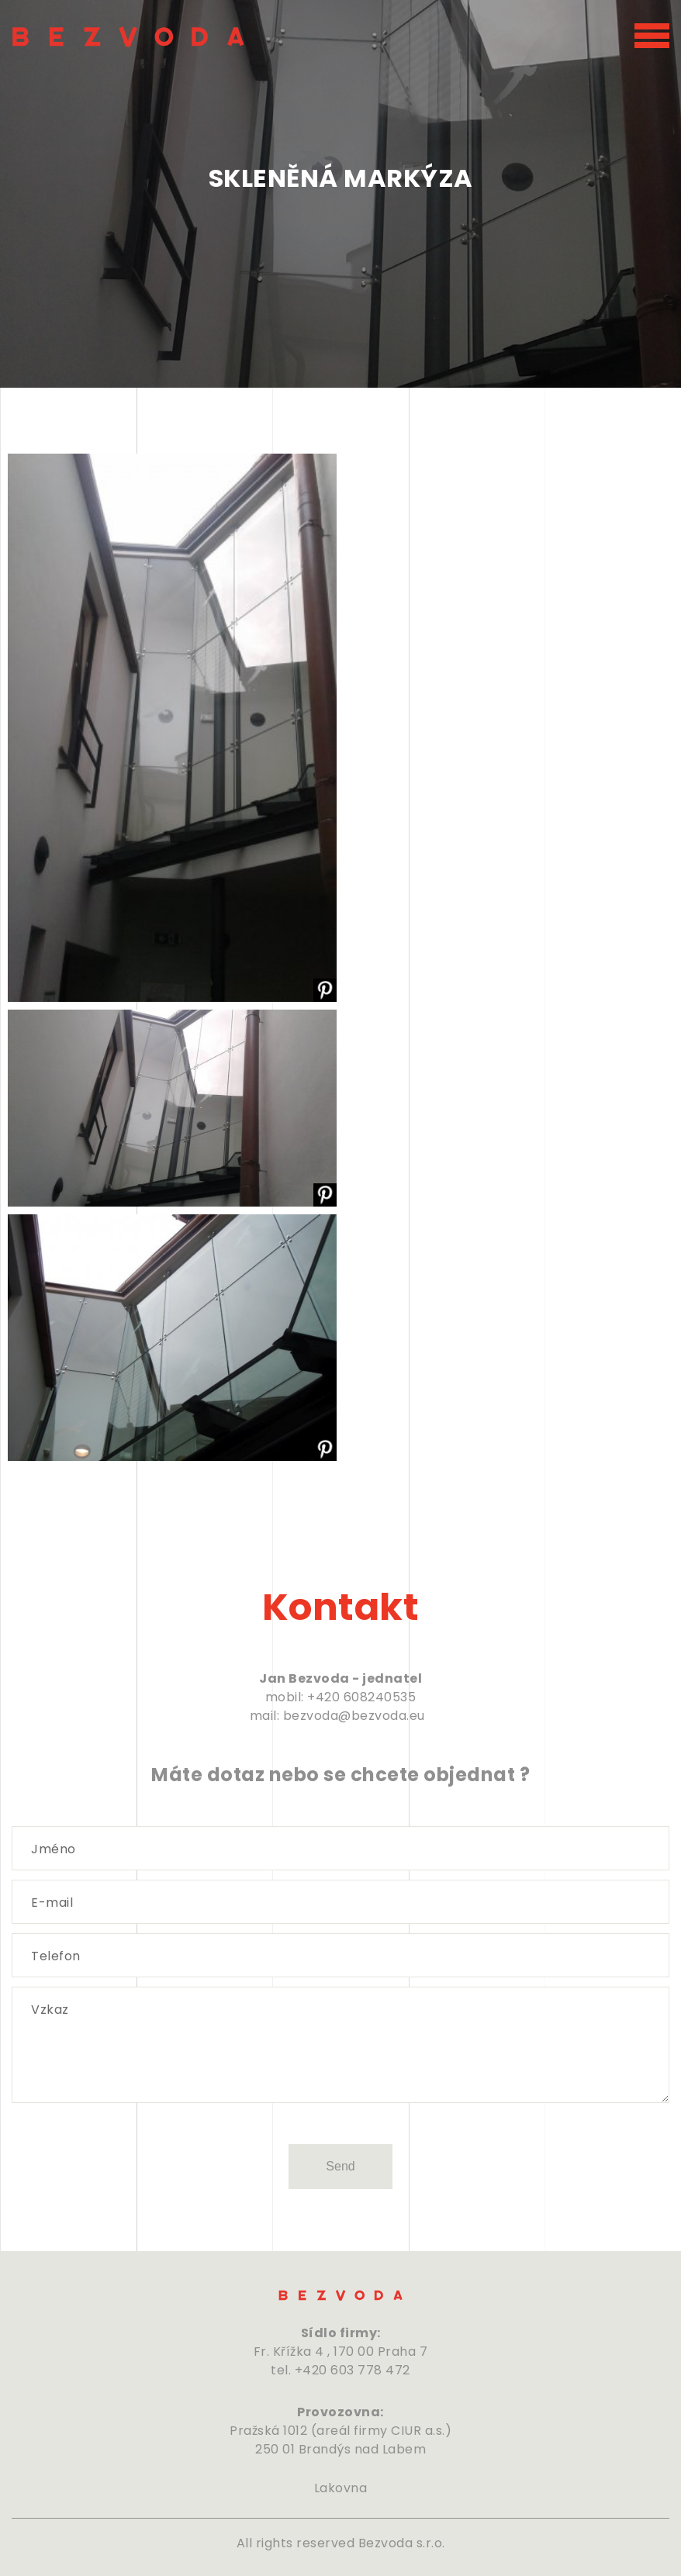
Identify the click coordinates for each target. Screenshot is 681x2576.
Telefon (56, 1956)
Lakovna (341, 2488)
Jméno (53, 1849)
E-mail (52, 1903)
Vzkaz (50, 2010)
